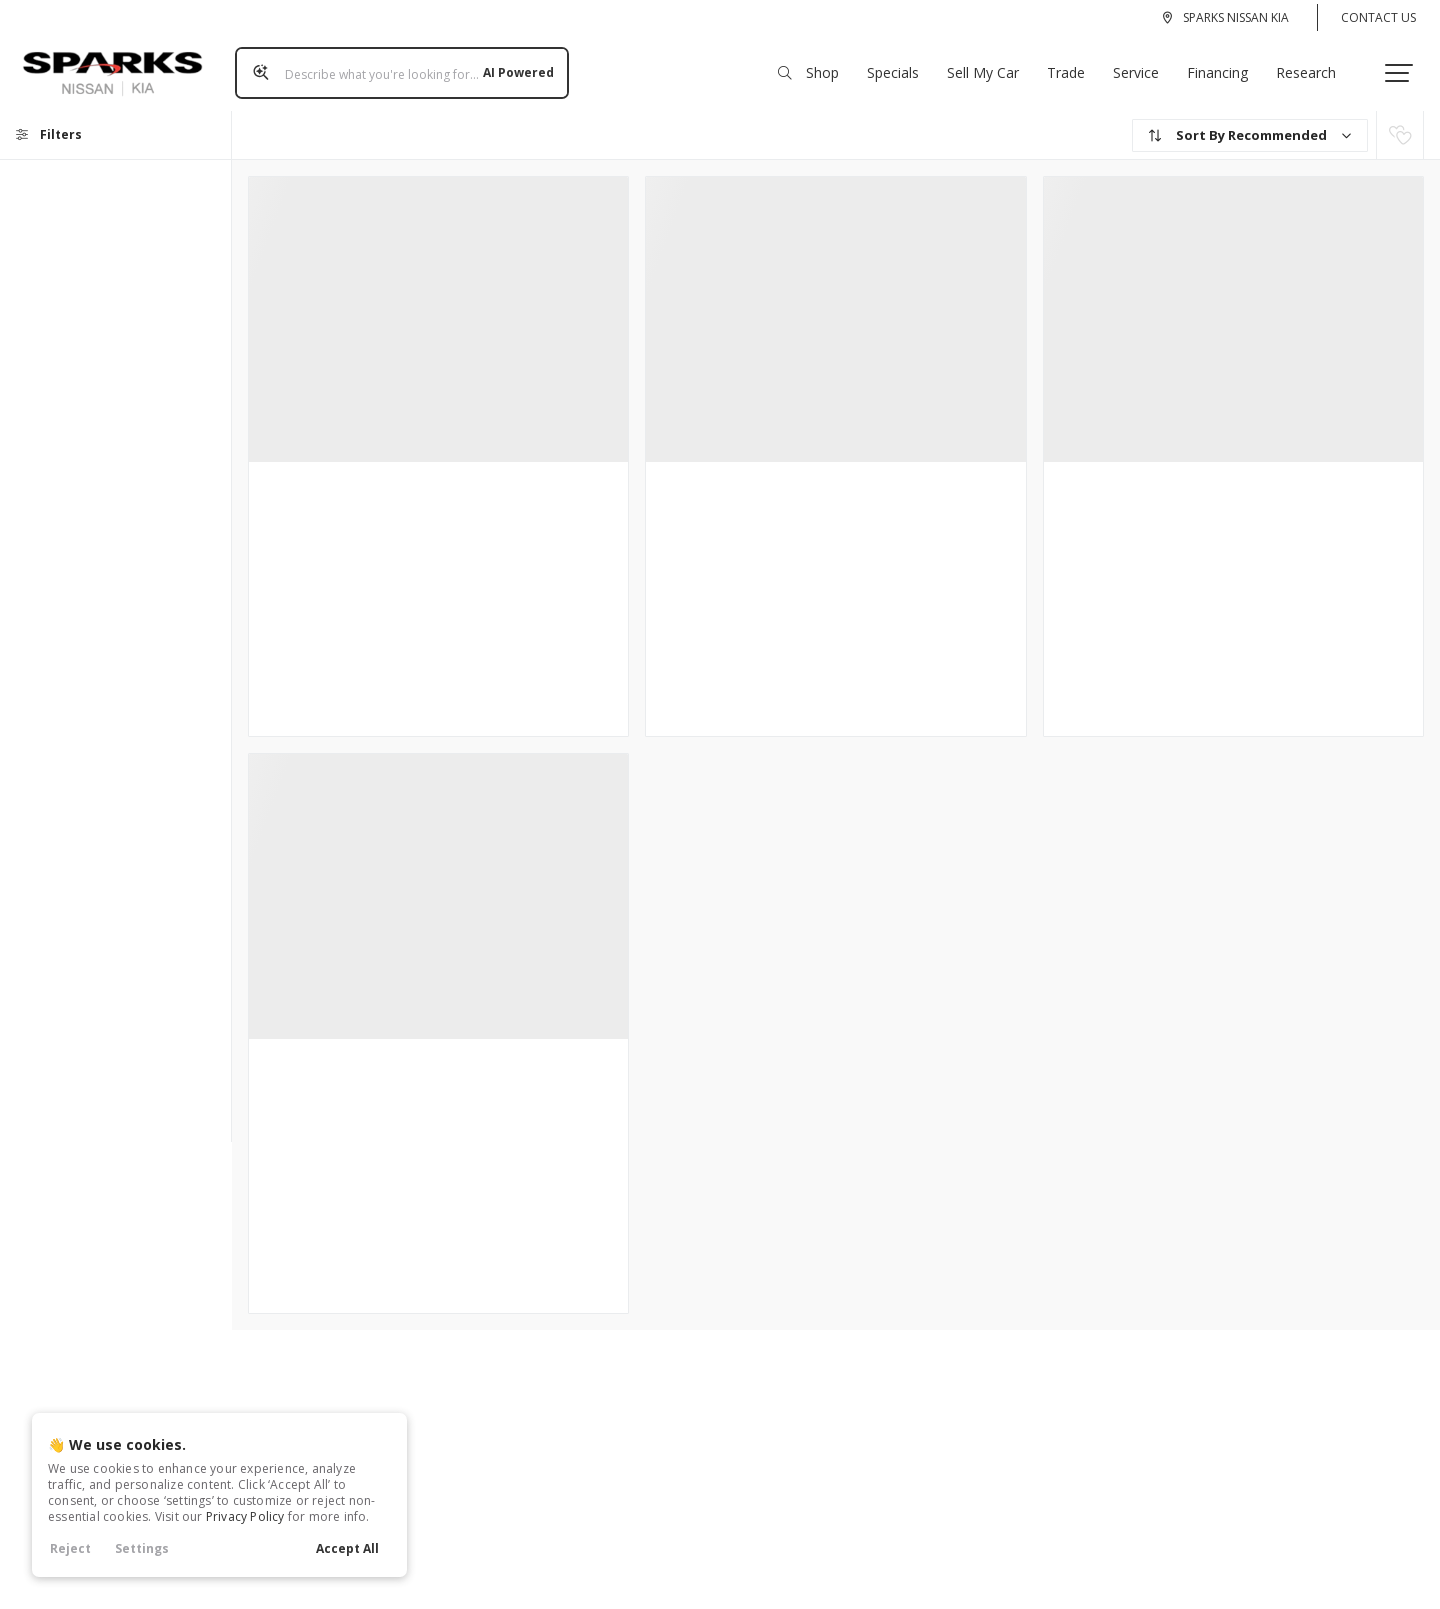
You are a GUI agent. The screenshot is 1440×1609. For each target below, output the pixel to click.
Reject (70, 1548)
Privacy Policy (245, 1516)
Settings (142, 1548)
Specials (899, 66)
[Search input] (395, 67)
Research (1312, 66)
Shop (814, 66)
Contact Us (1378, 17)
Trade (1072, 66)
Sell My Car (989, 66)
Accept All (347, 1548)
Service (1142, 66)
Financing (1223, 66)
